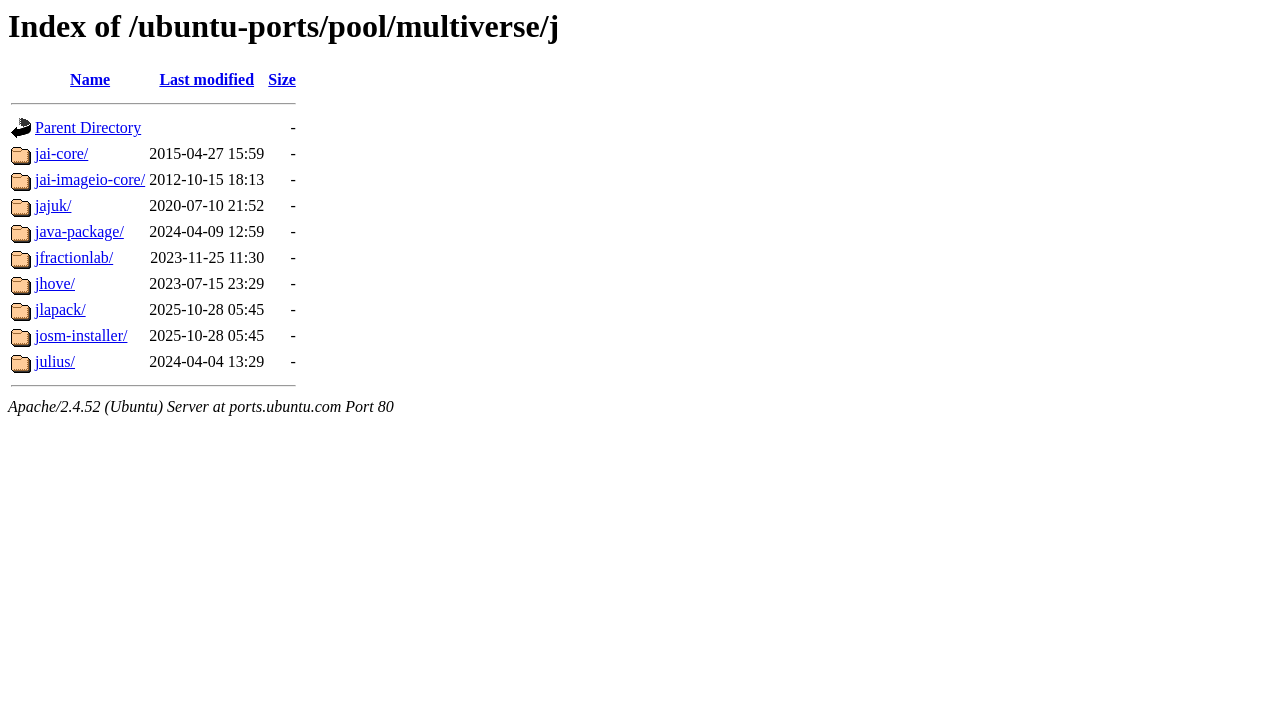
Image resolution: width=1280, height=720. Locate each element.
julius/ (55, 361)
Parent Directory (88, 127)
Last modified (206, 79)
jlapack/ (60, 309)
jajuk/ (53, 205)
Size (282, 79)
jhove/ (55, 283)
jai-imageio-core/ (90, 179)
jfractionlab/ (74, 257)
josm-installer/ (81, 335)
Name (90, 79)
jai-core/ (61, 153)
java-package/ (79, 231)
